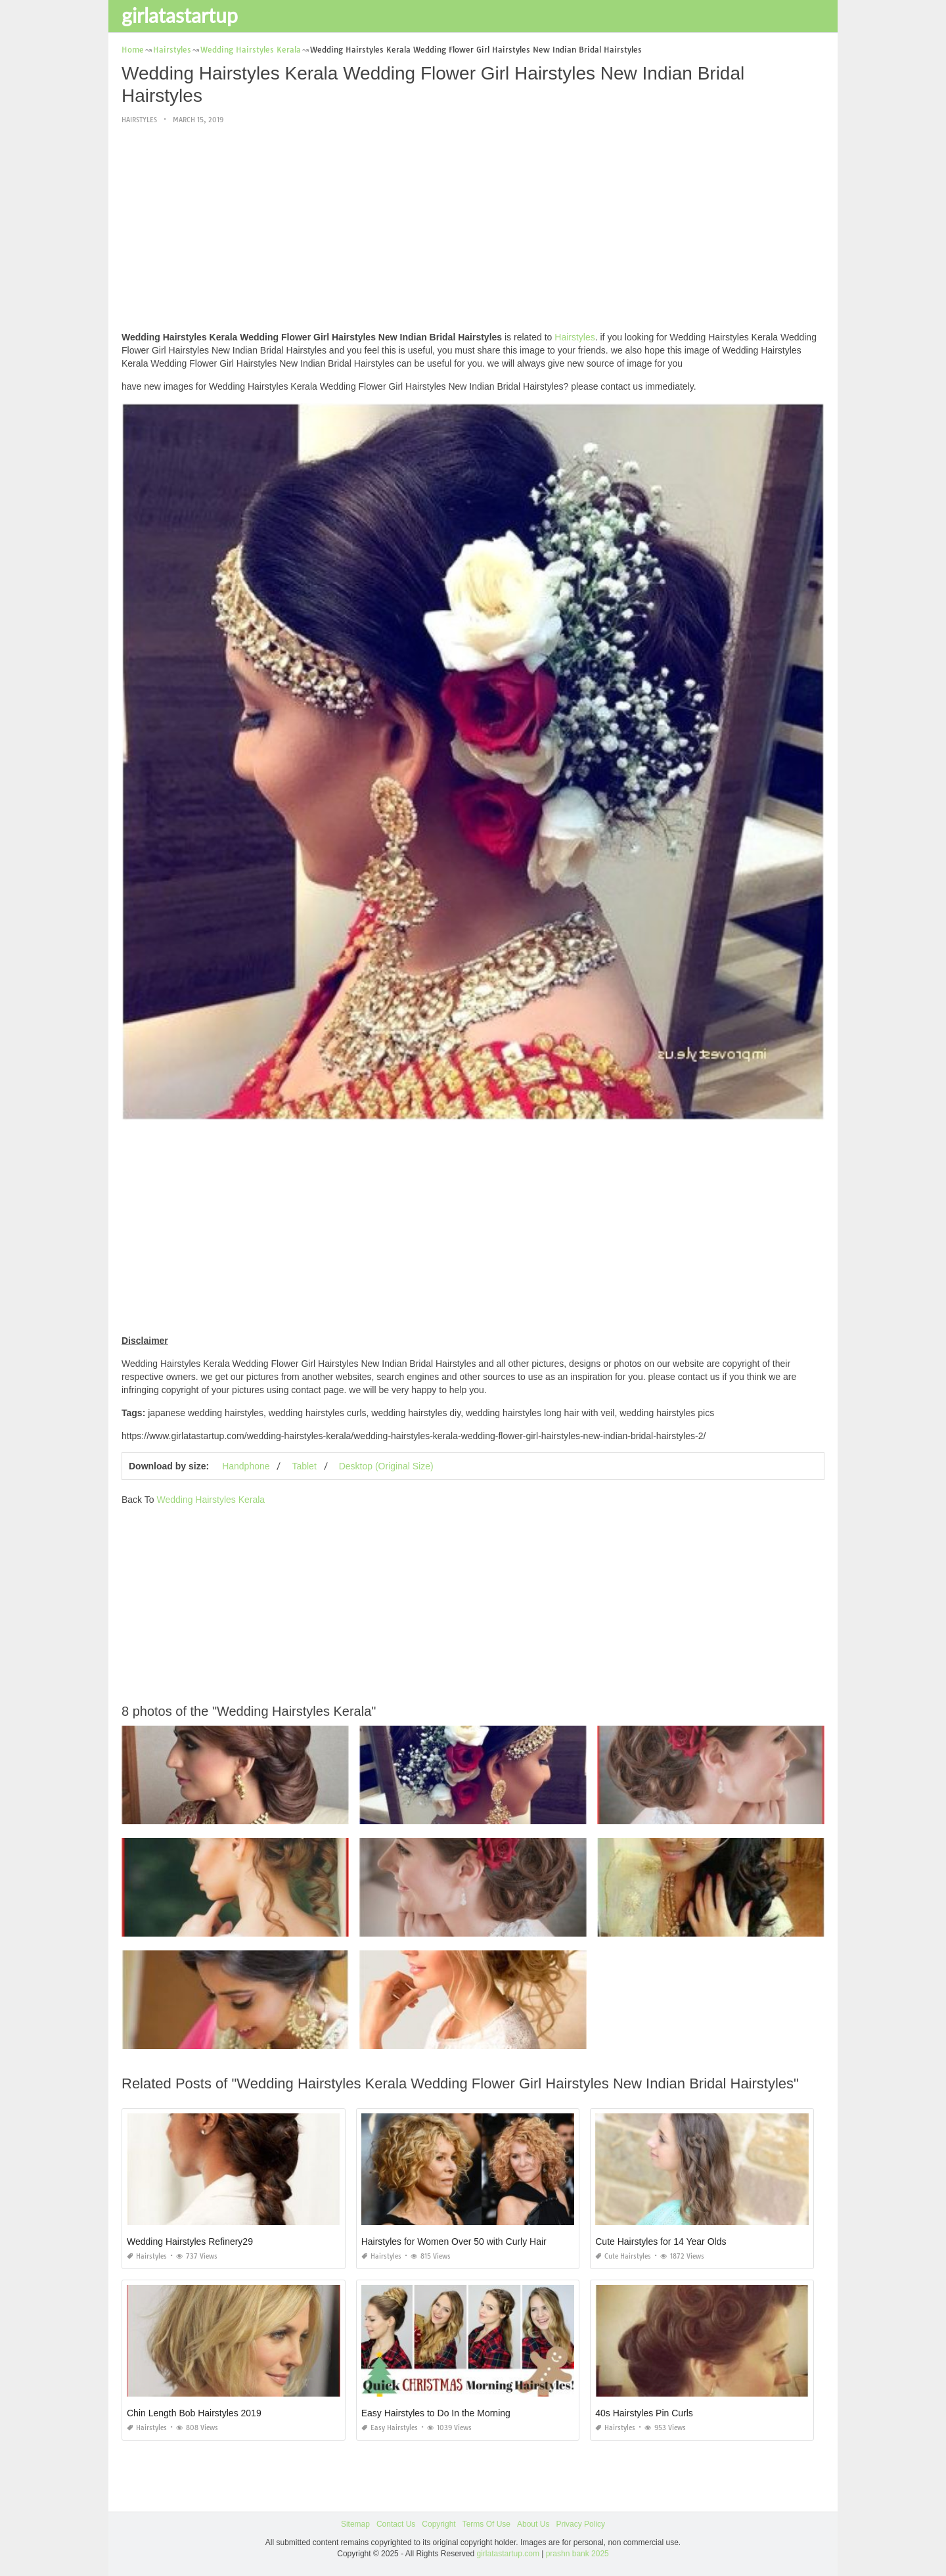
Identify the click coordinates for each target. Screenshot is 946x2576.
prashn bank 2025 (577, 2553)
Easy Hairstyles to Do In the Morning (435, 2413)
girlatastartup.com (508, 2553)
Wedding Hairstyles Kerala (210, 1499)
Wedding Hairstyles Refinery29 (190, 2241)
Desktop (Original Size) (386, 1466)
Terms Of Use (486, 2524)
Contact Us (395, 2524)
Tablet (304, 1466)
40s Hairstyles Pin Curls (644, 2413)
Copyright (438, 2524)
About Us (533, 2524)
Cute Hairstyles (623, 2256)
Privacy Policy (580, 2524)
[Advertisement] (473, 229)
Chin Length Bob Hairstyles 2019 (194, 2413)
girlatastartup (180, 15)
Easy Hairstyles (389, 2428)
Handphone (245, 1466)
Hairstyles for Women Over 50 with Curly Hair (454, 2241)
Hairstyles (139, 120)
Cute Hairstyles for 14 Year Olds (660, 2241)
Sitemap (355, 2524)
